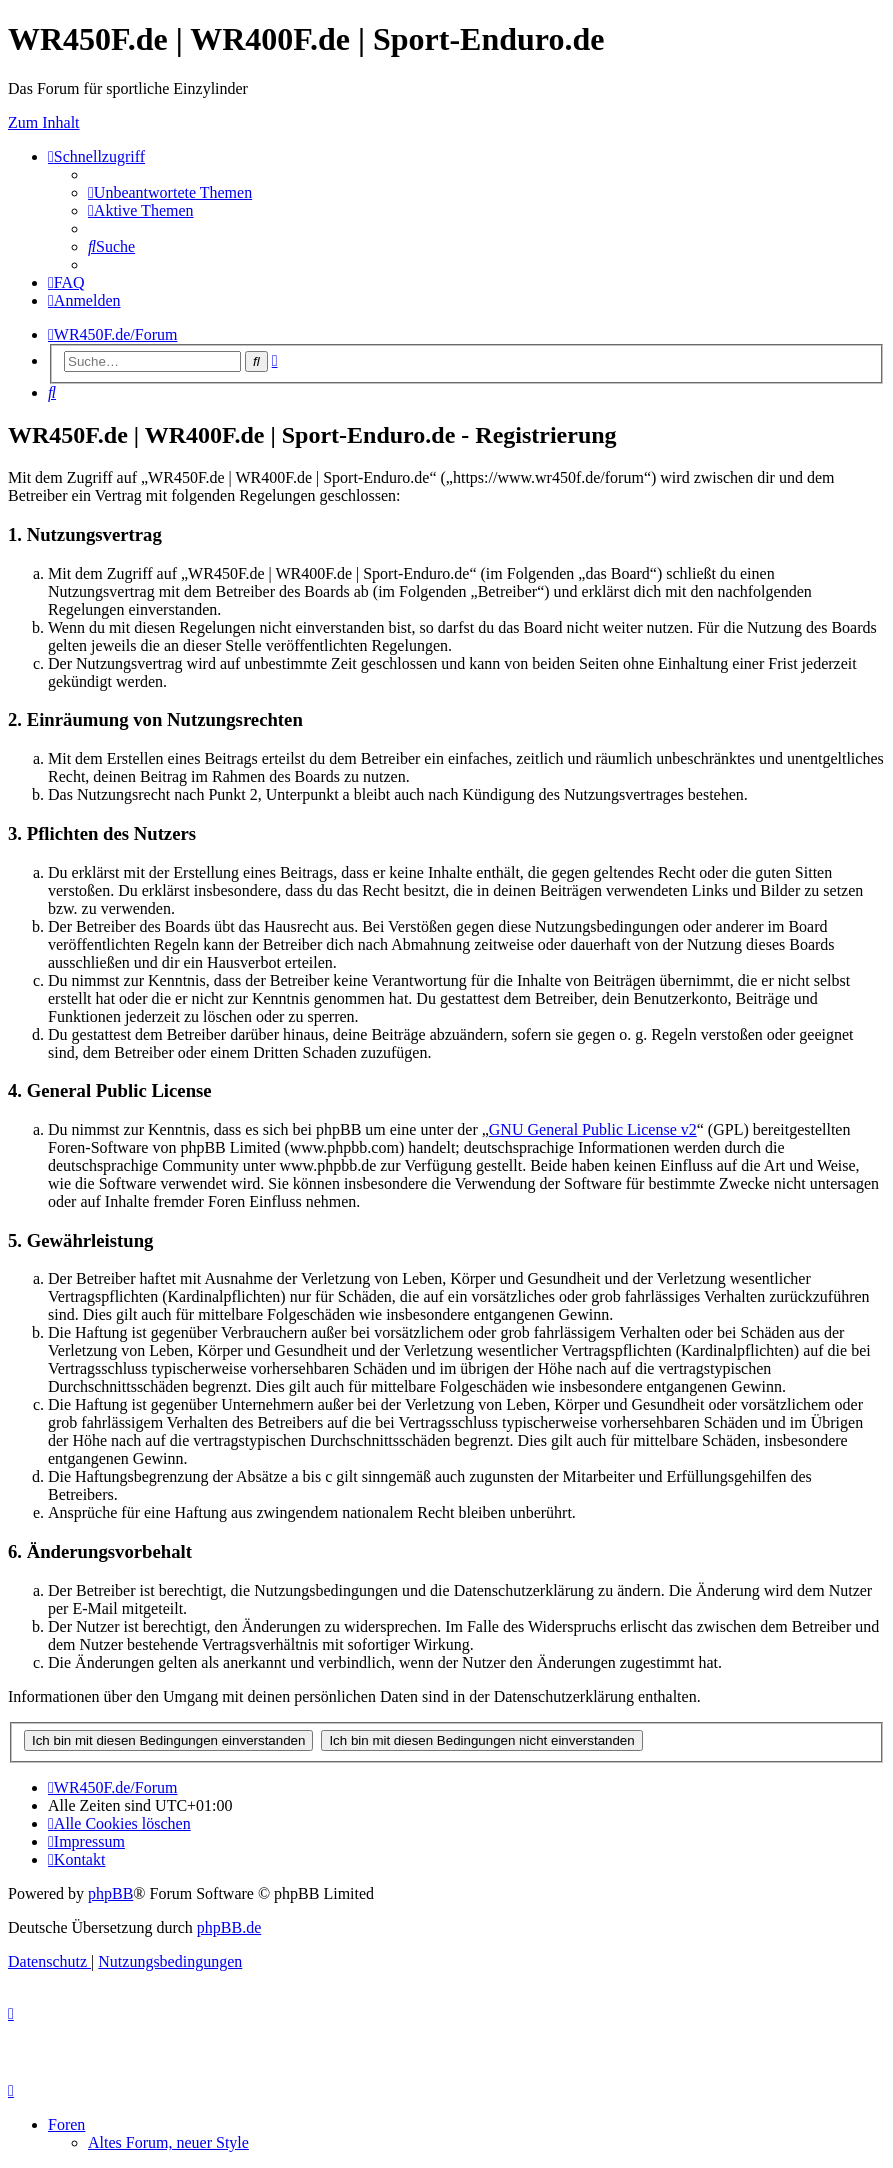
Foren (66, 2124)
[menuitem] (170, 192)
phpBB (110, 1893)
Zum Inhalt (44, 122)
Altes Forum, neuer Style (168, 2142)
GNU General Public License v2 (593, 1129)
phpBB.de (229, 1927)
